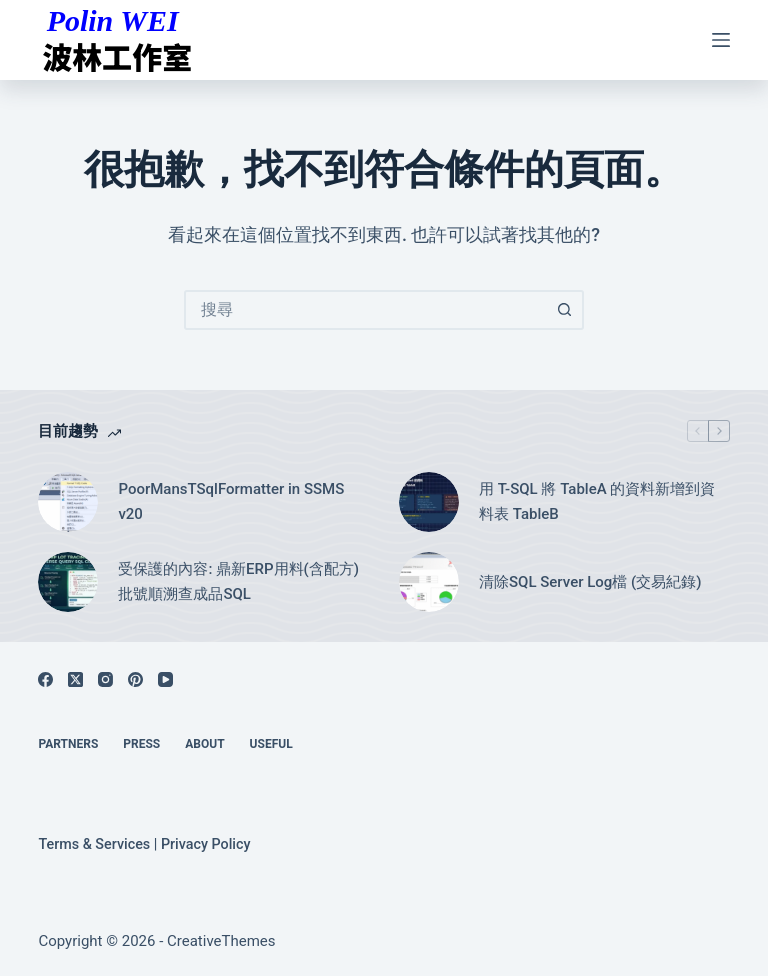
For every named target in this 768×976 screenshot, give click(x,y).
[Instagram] (105, 679)
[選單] (721, 40)
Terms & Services (94, 844)
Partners (68, 744)
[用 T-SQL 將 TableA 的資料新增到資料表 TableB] (429, 502)
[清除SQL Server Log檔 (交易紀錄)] (429, 582)
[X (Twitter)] (75, 679)
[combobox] (366, 310)
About (204, 744)
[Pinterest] (135, 679)
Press (141, 744)
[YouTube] (165, 679)
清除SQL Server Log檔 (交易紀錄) (590, 582)
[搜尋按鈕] (564, 310)
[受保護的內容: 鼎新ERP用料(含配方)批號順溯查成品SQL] (68, 582)
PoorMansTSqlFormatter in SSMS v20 (231, 501)
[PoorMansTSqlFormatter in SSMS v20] (68, 502)
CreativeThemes (221, 941)
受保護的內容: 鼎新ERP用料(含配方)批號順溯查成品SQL (238, 581)
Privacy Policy (206, 844)
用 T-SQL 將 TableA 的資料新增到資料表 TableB (597, 501)
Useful (271, 744)
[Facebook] (45, 679)
